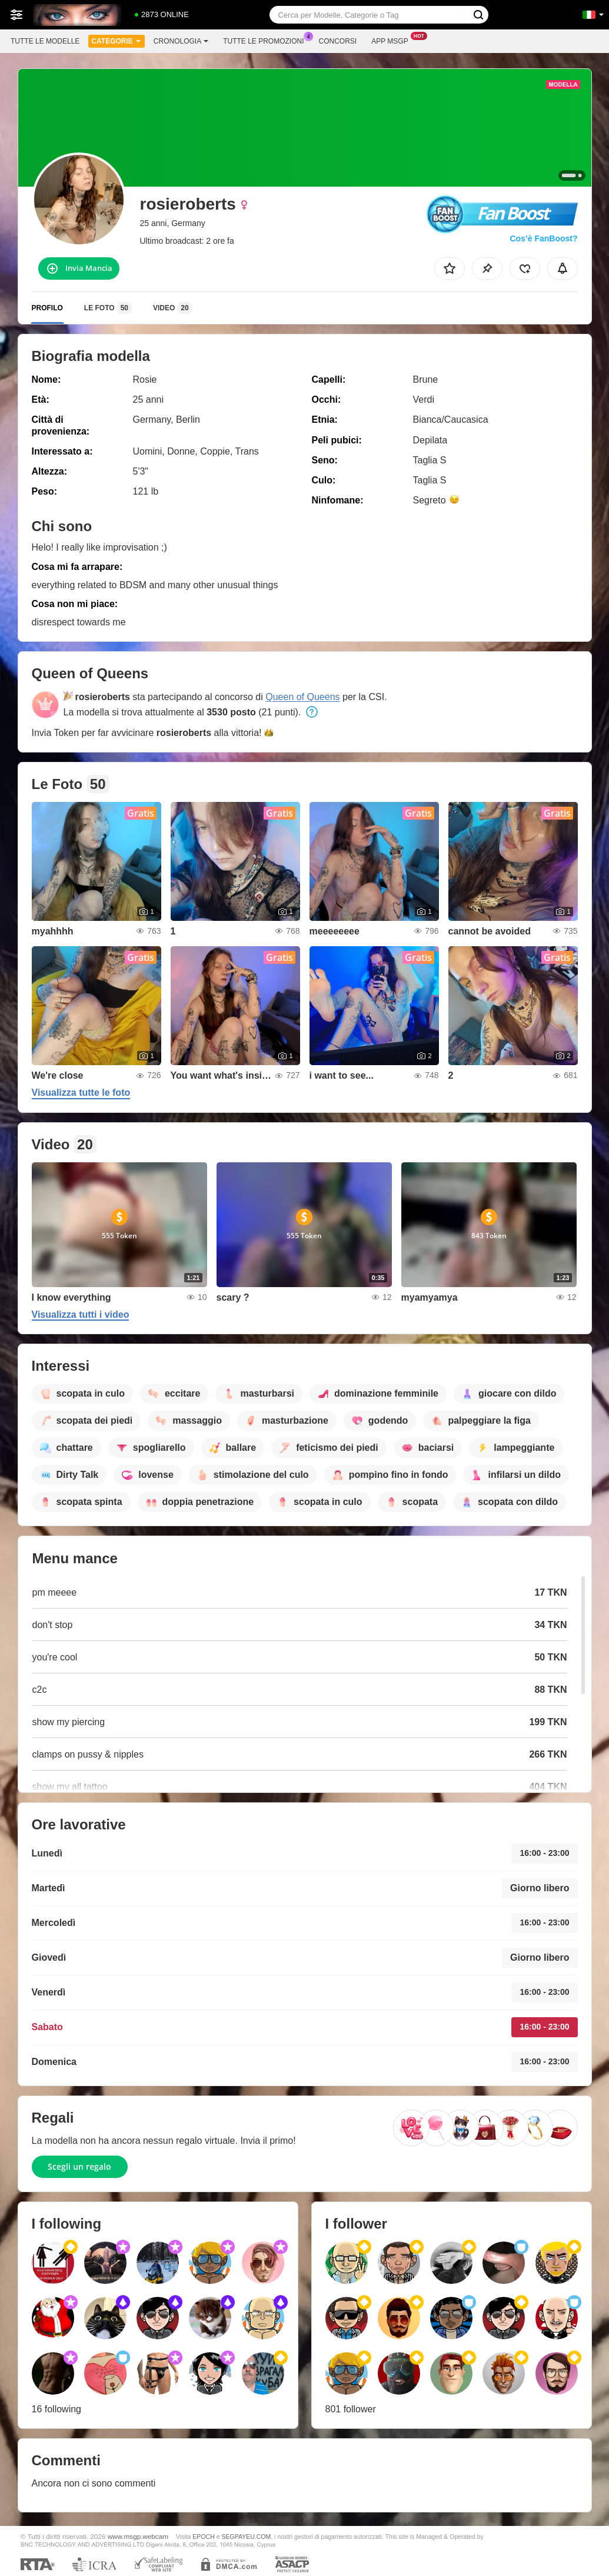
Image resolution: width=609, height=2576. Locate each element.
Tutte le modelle (45, 41)
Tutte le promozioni (266, 40)
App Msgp (392, 40)
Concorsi (338, 41)
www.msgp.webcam (138, 2536)
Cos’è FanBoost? (543, 238)
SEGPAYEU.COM (246, 2536)
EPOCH (203, 2536)
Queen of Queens (302, 697)
